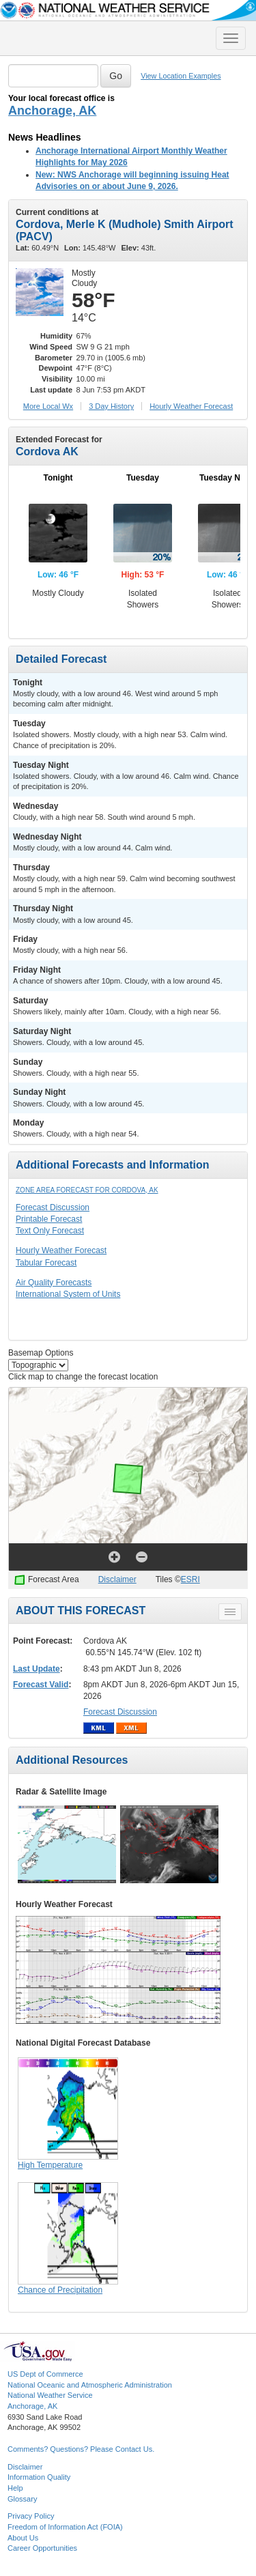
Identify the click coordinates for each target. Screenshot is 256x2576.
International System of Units (68, 1294)
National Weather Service (50, 2395)
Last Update (36, 1669)
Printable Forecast (49, 1219)
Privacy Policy (31, 2516)
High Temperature (50, 2165)
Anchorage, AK (52, 110)
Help (15, 2488)
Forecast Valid (40, 1684)
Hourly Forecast (191, 406)
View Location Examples (181, 76)
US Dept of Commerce (45, 2374)
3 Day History (111, 406)
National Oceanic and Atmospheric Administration (90, 2385)
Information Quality (39, 2477)
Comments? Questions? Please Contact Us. (81, 2449)
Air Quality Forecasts (53, 1282)
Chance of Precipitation (60, 2290)
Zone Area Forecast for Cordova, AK (87, 1190)
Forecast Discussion (52, 1207)
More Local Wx (48, 406)
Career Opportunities (42, 2548)
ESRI (190, 1579)
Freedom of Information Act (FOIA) (65, 2527)
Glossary (22, 2499)
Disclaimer (117, 1579)
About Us (23, 2538)
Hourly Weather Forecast (61, 1250)
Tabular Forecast (46, 1263)
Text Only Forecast (50, 1230)
